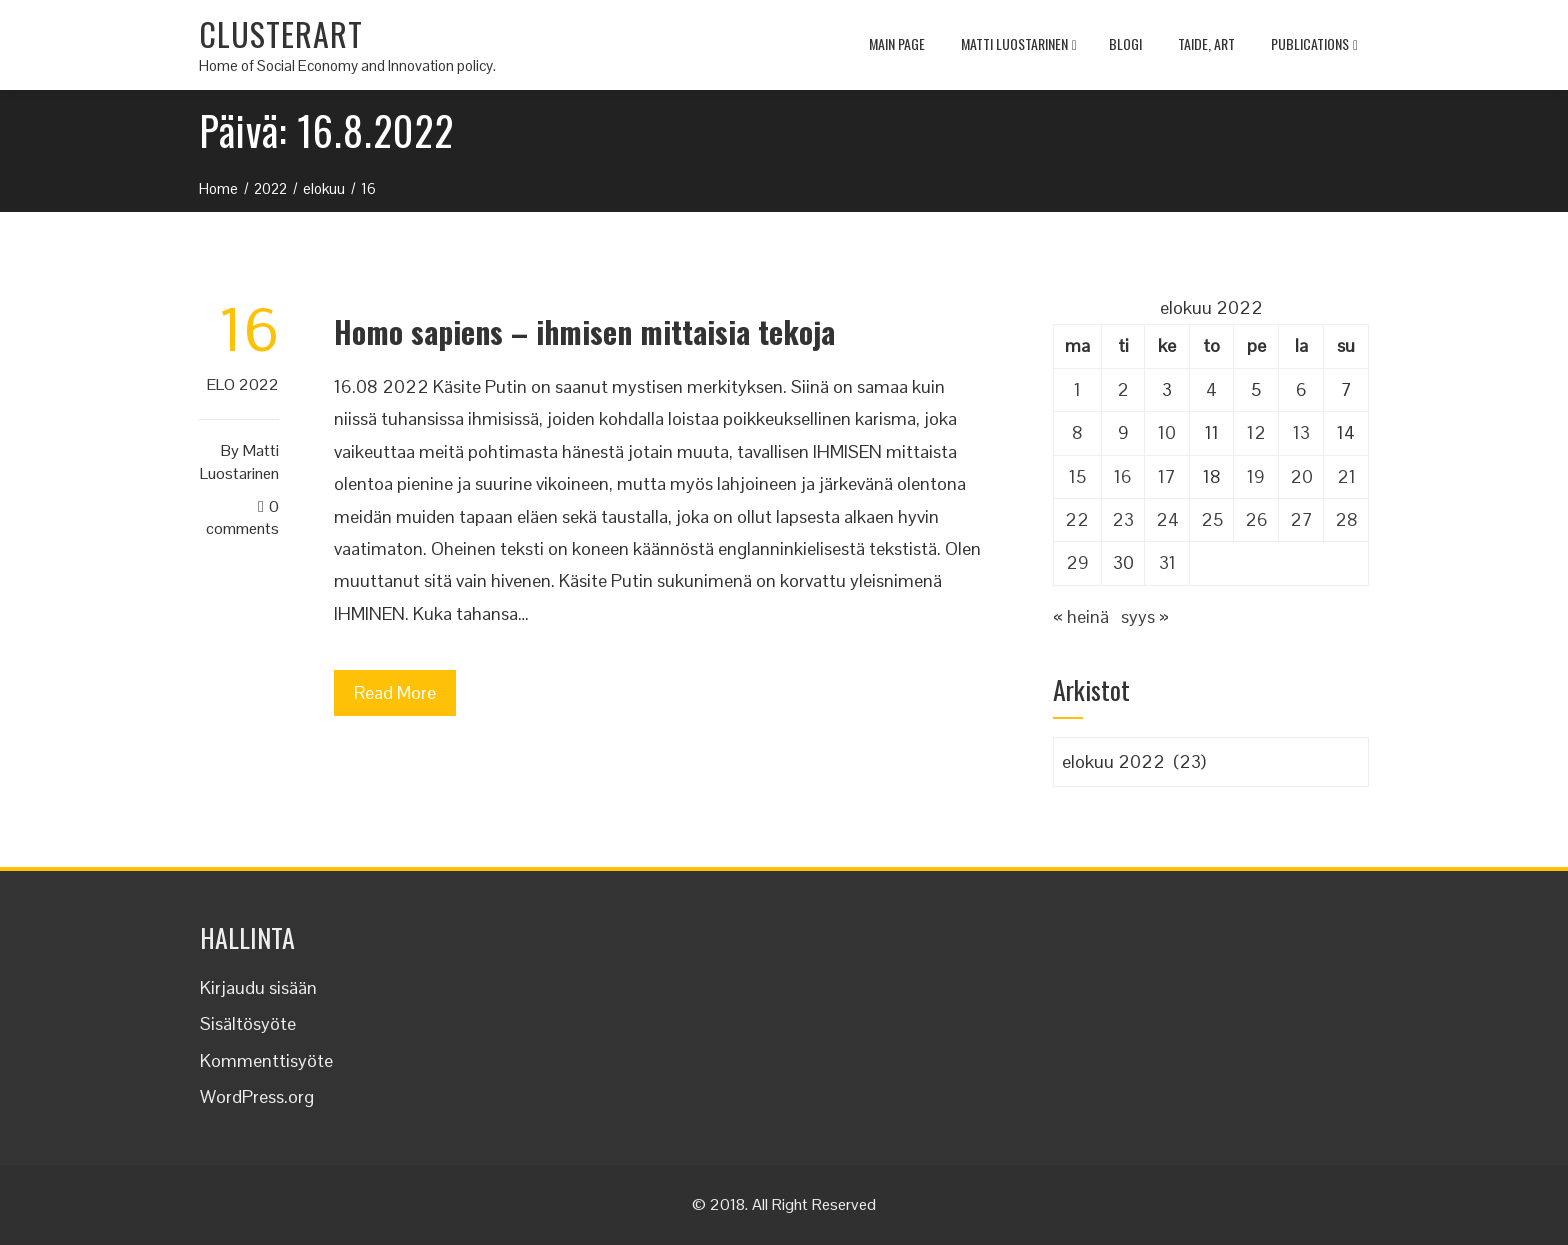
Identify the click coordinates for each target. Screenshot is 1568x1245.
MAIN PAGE (897, 43)
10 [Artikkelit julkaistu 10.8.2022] (1167, 432)
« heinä (1081, 616)
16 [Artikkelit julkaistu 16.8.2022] (1123, 476)
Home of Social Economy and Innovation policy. (347, 65)
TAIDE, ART (1206, 43)
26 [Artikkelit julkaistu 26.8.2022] (1256, 519)
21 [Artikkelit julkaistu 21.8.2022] (1346, 476)
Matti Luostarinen (1019, 46)
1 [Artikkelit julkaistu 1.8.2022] (1077, 389)
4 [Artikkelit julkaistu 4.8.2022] (1211, 389)
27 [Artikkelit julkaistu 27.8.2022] (1301, 519)
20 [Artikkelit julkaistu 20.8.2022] (1301, 476)
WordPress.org (257, 1096)
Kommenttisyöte (266, 1060)
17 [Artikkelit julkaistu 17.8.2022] (1167, 476)
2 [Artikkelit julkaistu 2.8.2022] (1123, 389)
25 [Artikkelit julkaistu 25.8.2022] (1212, 519)
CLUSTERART (281, 33)
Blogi (1125, 43)
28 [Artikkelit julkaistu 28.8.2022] (1346, 519)
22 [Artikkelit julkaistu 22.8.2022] (1077, 519)
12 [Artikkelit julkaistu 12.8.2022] (1256, 432)
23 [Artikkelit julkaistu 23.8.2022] (1123, 519)
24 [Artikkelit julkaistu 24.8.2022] (1167, 519)
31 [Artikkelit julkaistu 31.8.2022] (1167, 562)
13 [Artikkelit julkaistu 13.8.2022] (1301, 432)
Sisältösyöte (248, 1023)
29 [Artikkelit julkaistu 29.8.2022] (1077, 562)
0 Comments (242, 518)
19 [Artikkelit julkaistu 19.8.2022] (1256, 476)
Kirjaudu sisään (258, 987)
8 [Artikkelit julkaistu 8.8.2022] (1077, 432)
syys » (1145, 616)
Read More (395, 692)
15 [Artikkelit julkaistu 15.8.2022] (1077, 476)
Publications (1314, 46)
